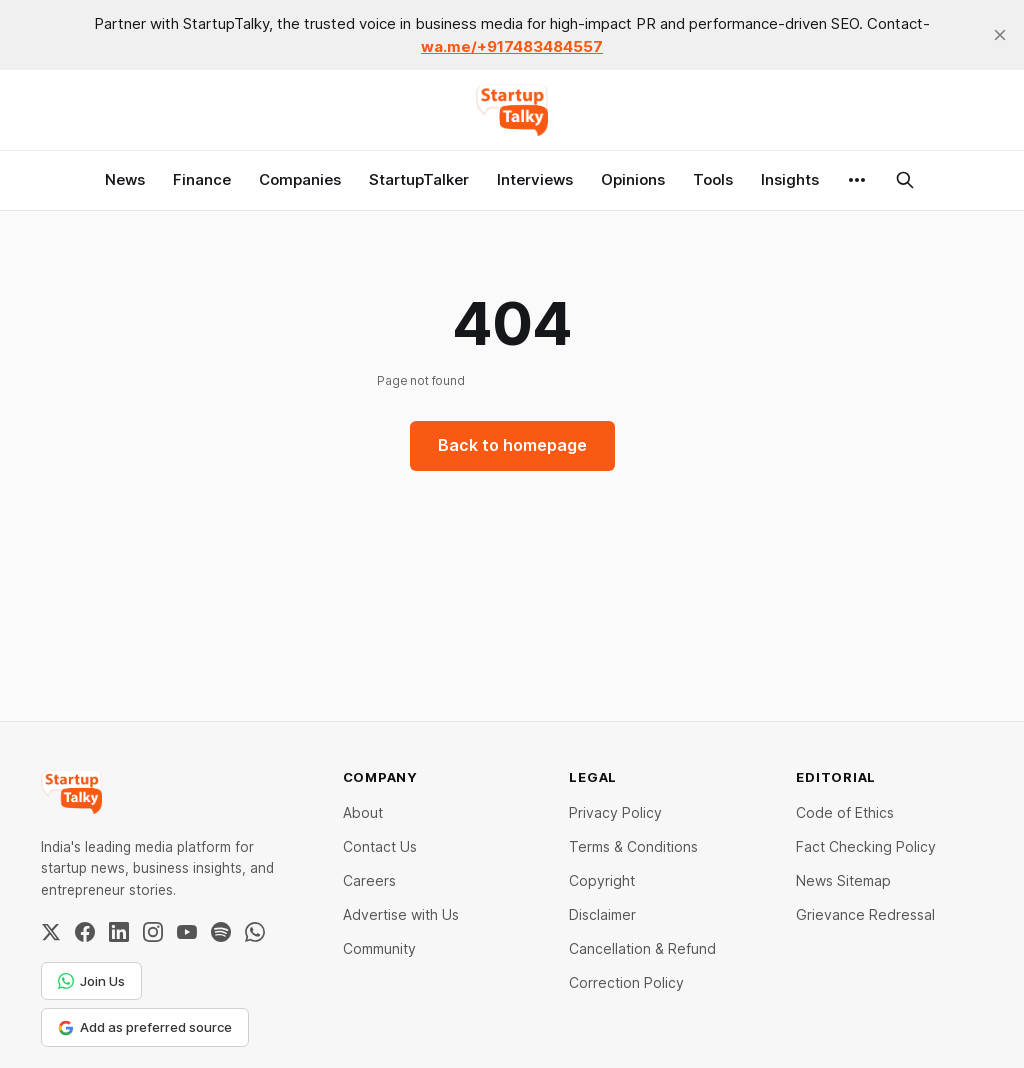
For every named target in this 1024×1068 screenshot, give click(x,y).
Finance (202, 179)
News (125, 179)
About (363, 812)
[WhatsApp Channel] (255, 932)
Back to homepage (512, 445)
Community (379, 948)
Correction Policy (626, 982)
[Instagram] (153, 932)
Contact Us (380, 846)
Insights (790, 179)
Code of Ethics (845, 812)
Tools (713, 179)
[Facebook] (85, 932)
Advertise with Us (401, 914)
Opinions (633, 179)
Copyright (602, 880)
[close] (1000, 35)
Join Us (91, 981)
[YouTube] (187, 932)
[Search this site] (905, 180)
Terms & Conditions (633, 846)
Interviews (535, 179)
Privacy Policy (615, 812)
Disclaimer (602, 914)
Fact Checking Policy (866, 846)
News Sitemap (843, 880)
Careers (369, 880)
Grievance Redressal (865, 914)
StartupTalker (419, 179)
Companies (300, 179)
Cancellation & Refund (642, 948)
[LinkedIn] (119, 932)
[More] (857, 180)
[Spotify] (221, 932)
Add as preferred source (145, 1027)
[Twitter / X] (51, 932)
